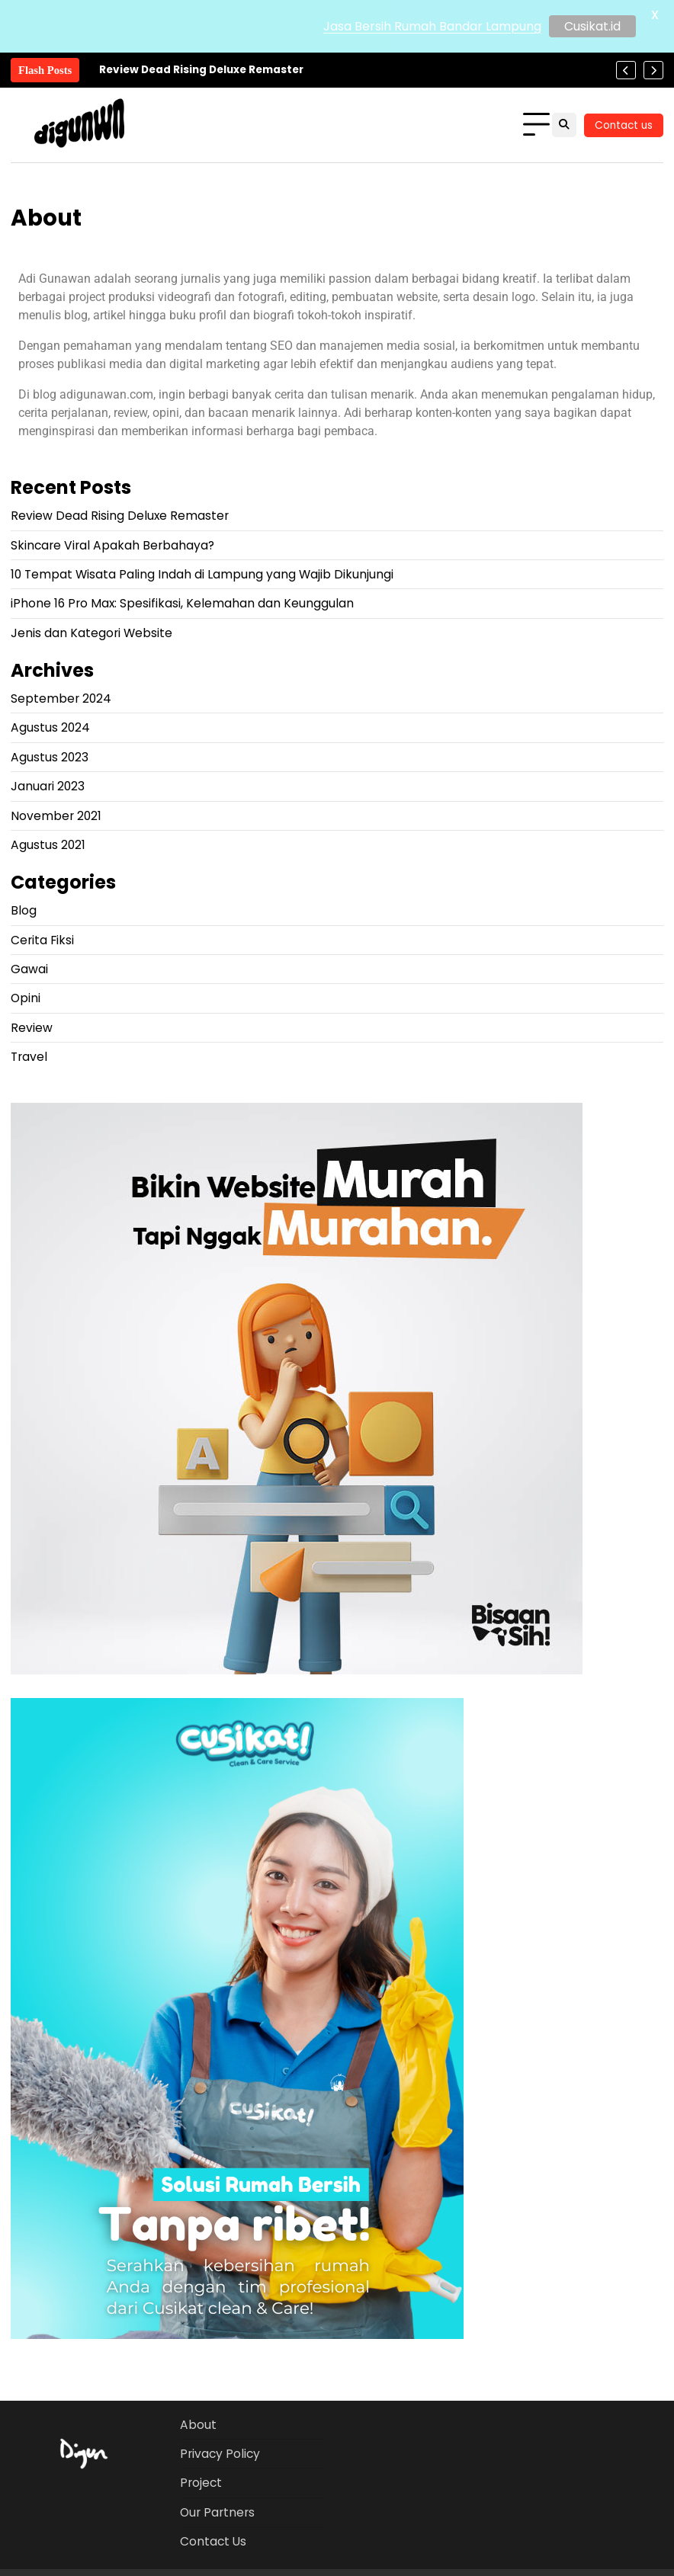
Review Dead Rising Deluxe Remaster (201, 70)
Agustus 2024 (50, 727)
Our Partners (217, 2512)
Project (201, 2483)
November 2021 (56, 816)
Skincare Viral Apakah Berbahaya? (112, 545)
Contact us (624, 125)
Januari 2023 (48, 786)
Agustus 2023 (49, 757)
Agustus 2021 (48, 845)
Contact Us (213, 2541)
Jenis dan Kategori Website (91, 633)
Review (32, 1028)
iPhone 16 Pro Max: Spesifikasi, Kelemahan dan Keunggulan (182, 603)
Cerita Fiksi (42, 940)
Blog (24, 910)
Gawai (29, 969)
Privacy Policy (220, 2454)
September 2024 (61, 698)
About (198, 2425)
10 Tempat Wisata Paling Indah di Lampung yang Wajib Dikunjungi (202, 574)
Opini (25, 998)
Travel (29, 1057)
